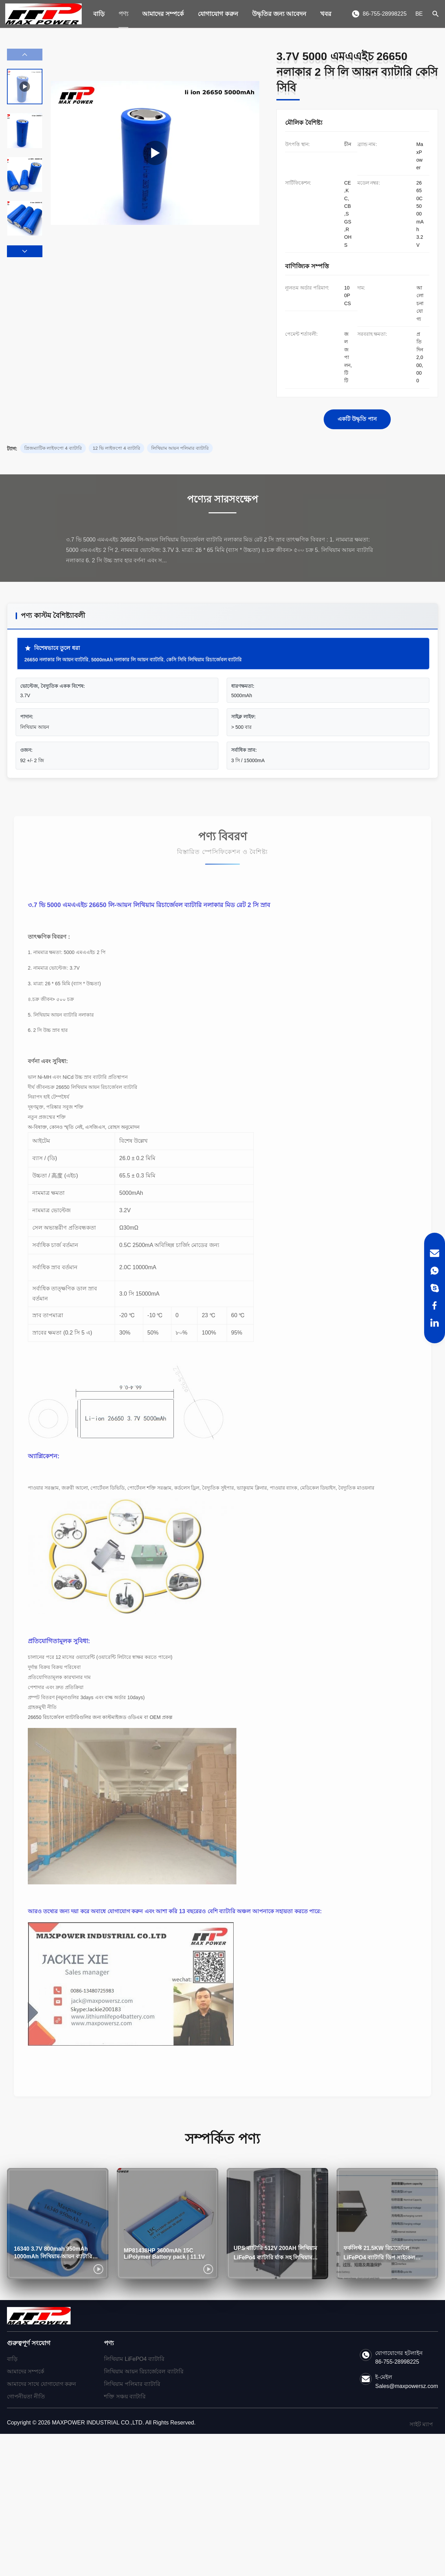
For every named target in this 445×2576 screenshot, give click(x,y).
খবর (325, 13)
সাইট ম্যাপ (421, 2424)
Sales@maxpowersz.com (406, 2386)
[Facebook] (435, 1305)
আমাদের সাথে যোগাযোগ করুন (41, 2384)
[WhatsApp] (435, 1271)
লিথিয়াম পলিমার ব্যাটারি (132, 2384)
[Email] (435, 1253)
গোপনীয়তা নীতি (26, 2396)
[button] (24, 251)
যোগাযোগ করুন (218, 13)
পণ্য (123, 13)
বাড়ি (99, 13)
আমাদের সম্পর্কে (163, 13)
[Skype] (435, 1288)
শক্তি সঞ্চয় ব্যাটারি (125, 2396)
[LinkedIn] (435, 1323)
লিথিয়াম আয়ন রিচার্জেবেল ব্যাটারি (143, 2371)
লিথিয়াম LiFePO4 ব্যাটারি (134, 2359)
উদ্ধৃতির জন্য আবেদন (279, 13)
